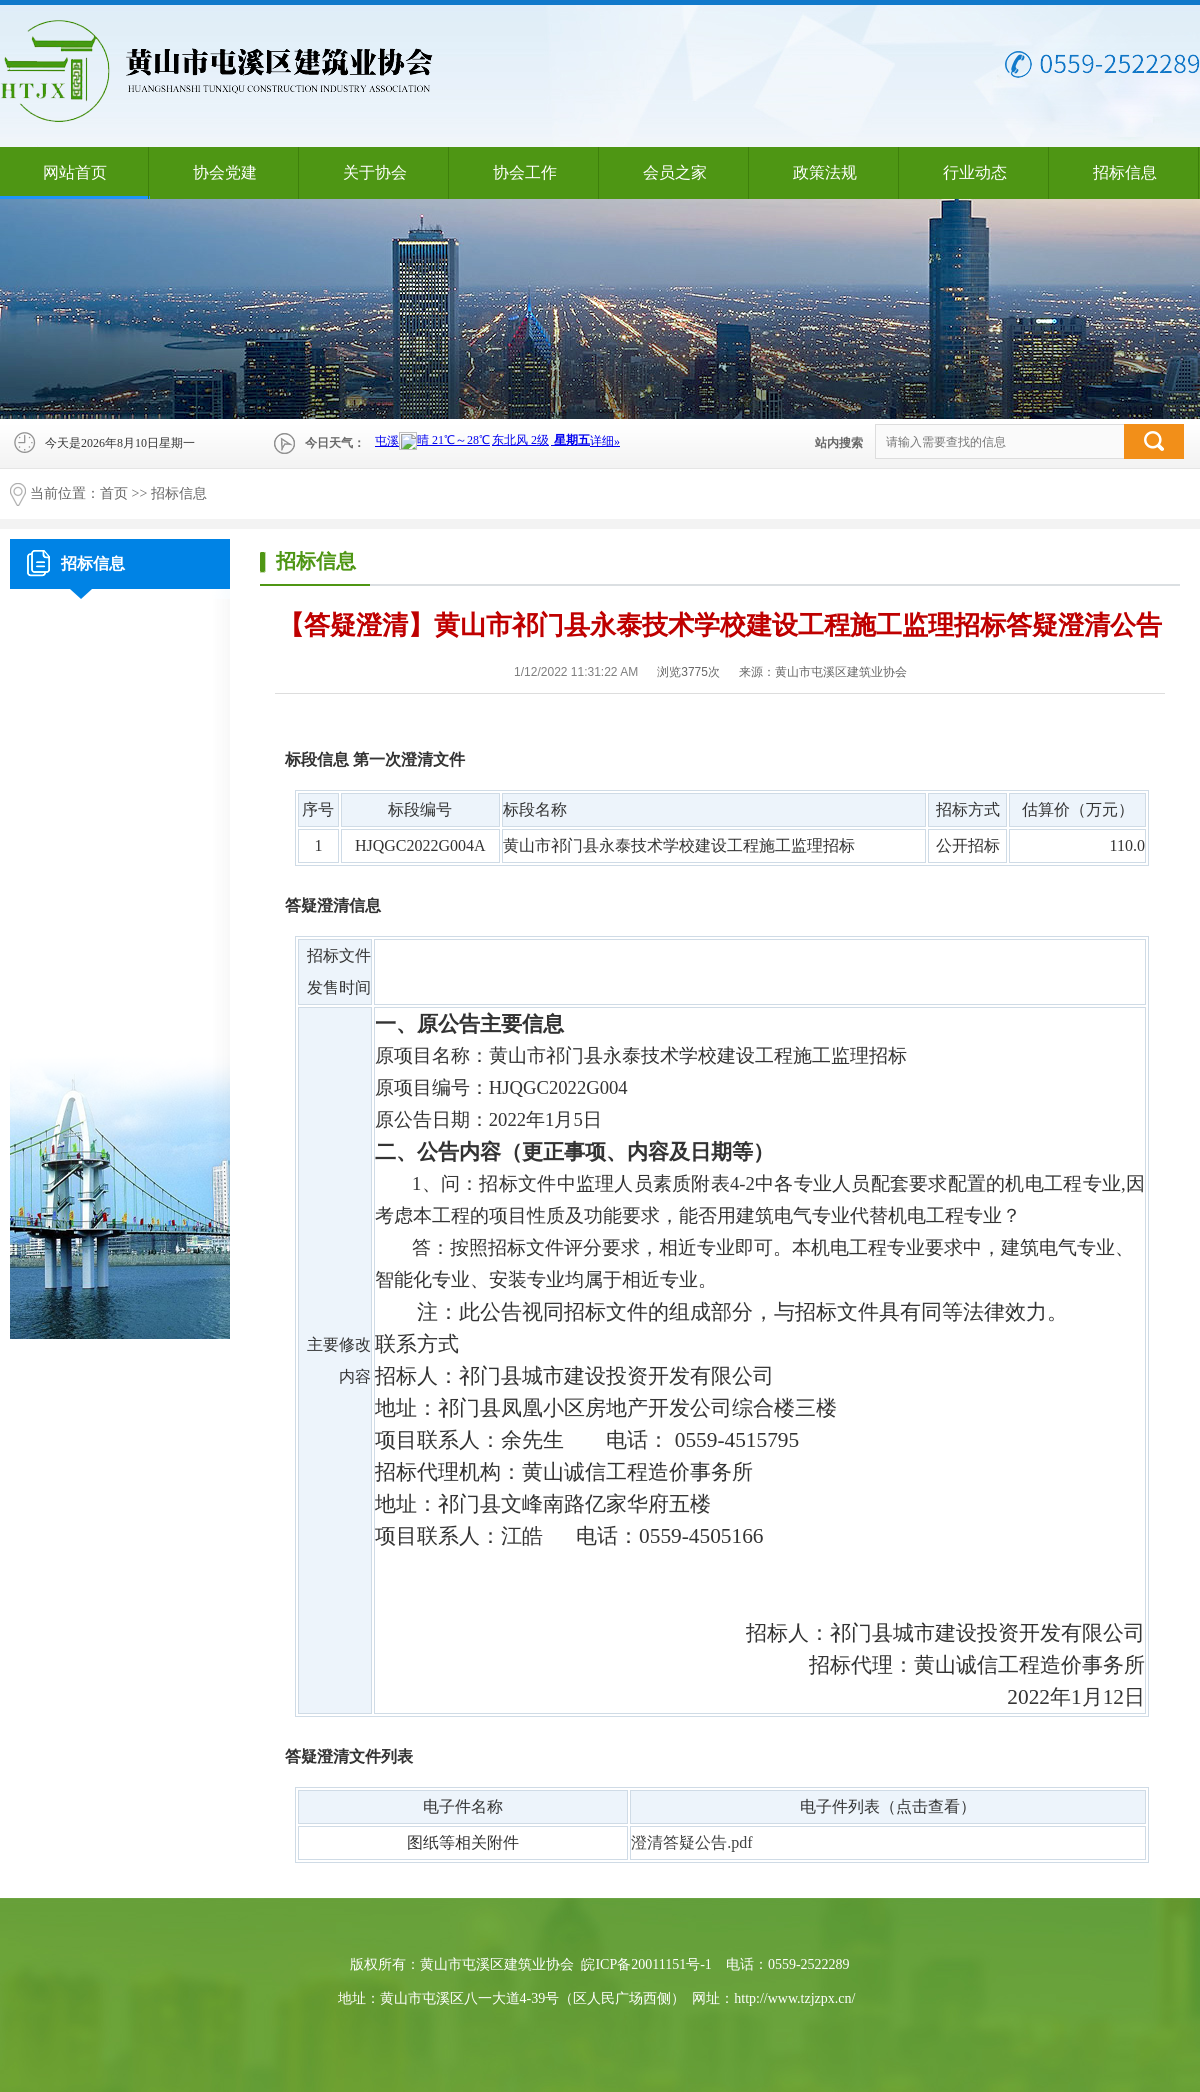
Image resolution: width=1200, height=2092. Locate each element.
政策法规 (825, 172)
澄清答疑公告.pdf (691, 1842)
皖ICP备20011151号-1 (646, 1964)
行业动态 (975, 172)
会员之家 (675, 172)
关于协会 (375, 172)
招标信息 (1125, 172)
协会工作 (525, 172)
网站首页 (75, 172)
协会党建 (225, 172)
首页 (114, 493)
